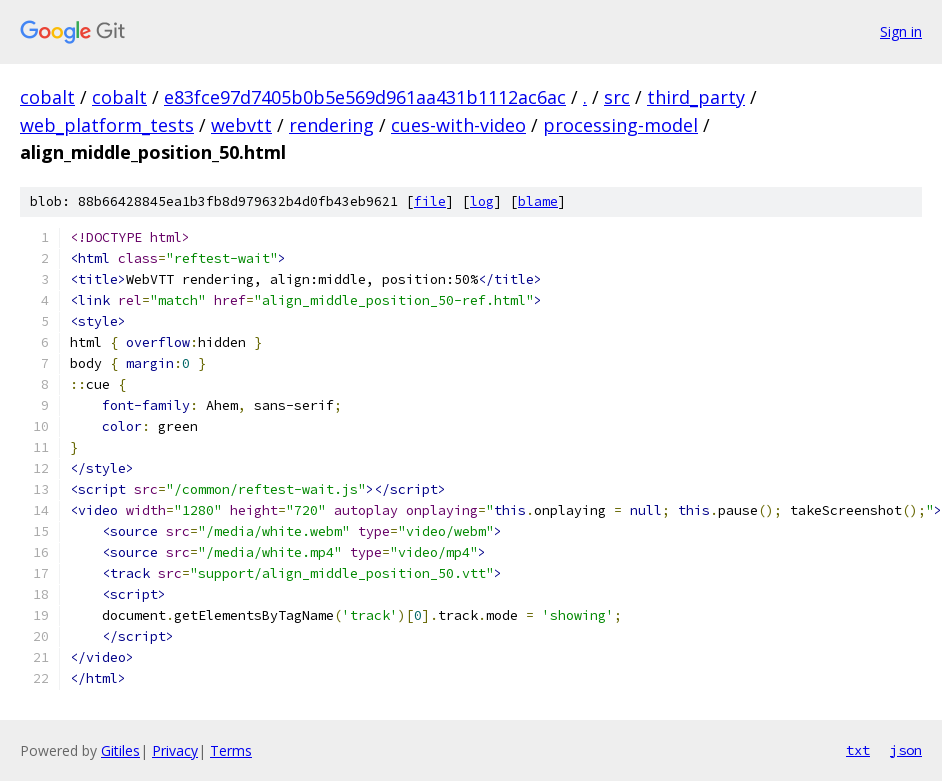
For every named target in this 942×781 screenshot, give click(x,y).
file (430, 201)
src (617, 97)
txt (858, 750)
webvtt (241, 125)
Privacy (175, 750)
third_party (696, 97)
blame (538, 201)
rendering (331, 125)
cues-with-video (458, 125)
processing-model (620, 125)
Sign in (901, 31)
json (906, 750)
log (482, 201)
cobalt (47, 97)
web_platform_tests (107, 125)
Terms (231, 750)
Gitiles (120, 750)
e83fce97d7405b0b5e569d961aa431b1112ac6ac (365, 97)
